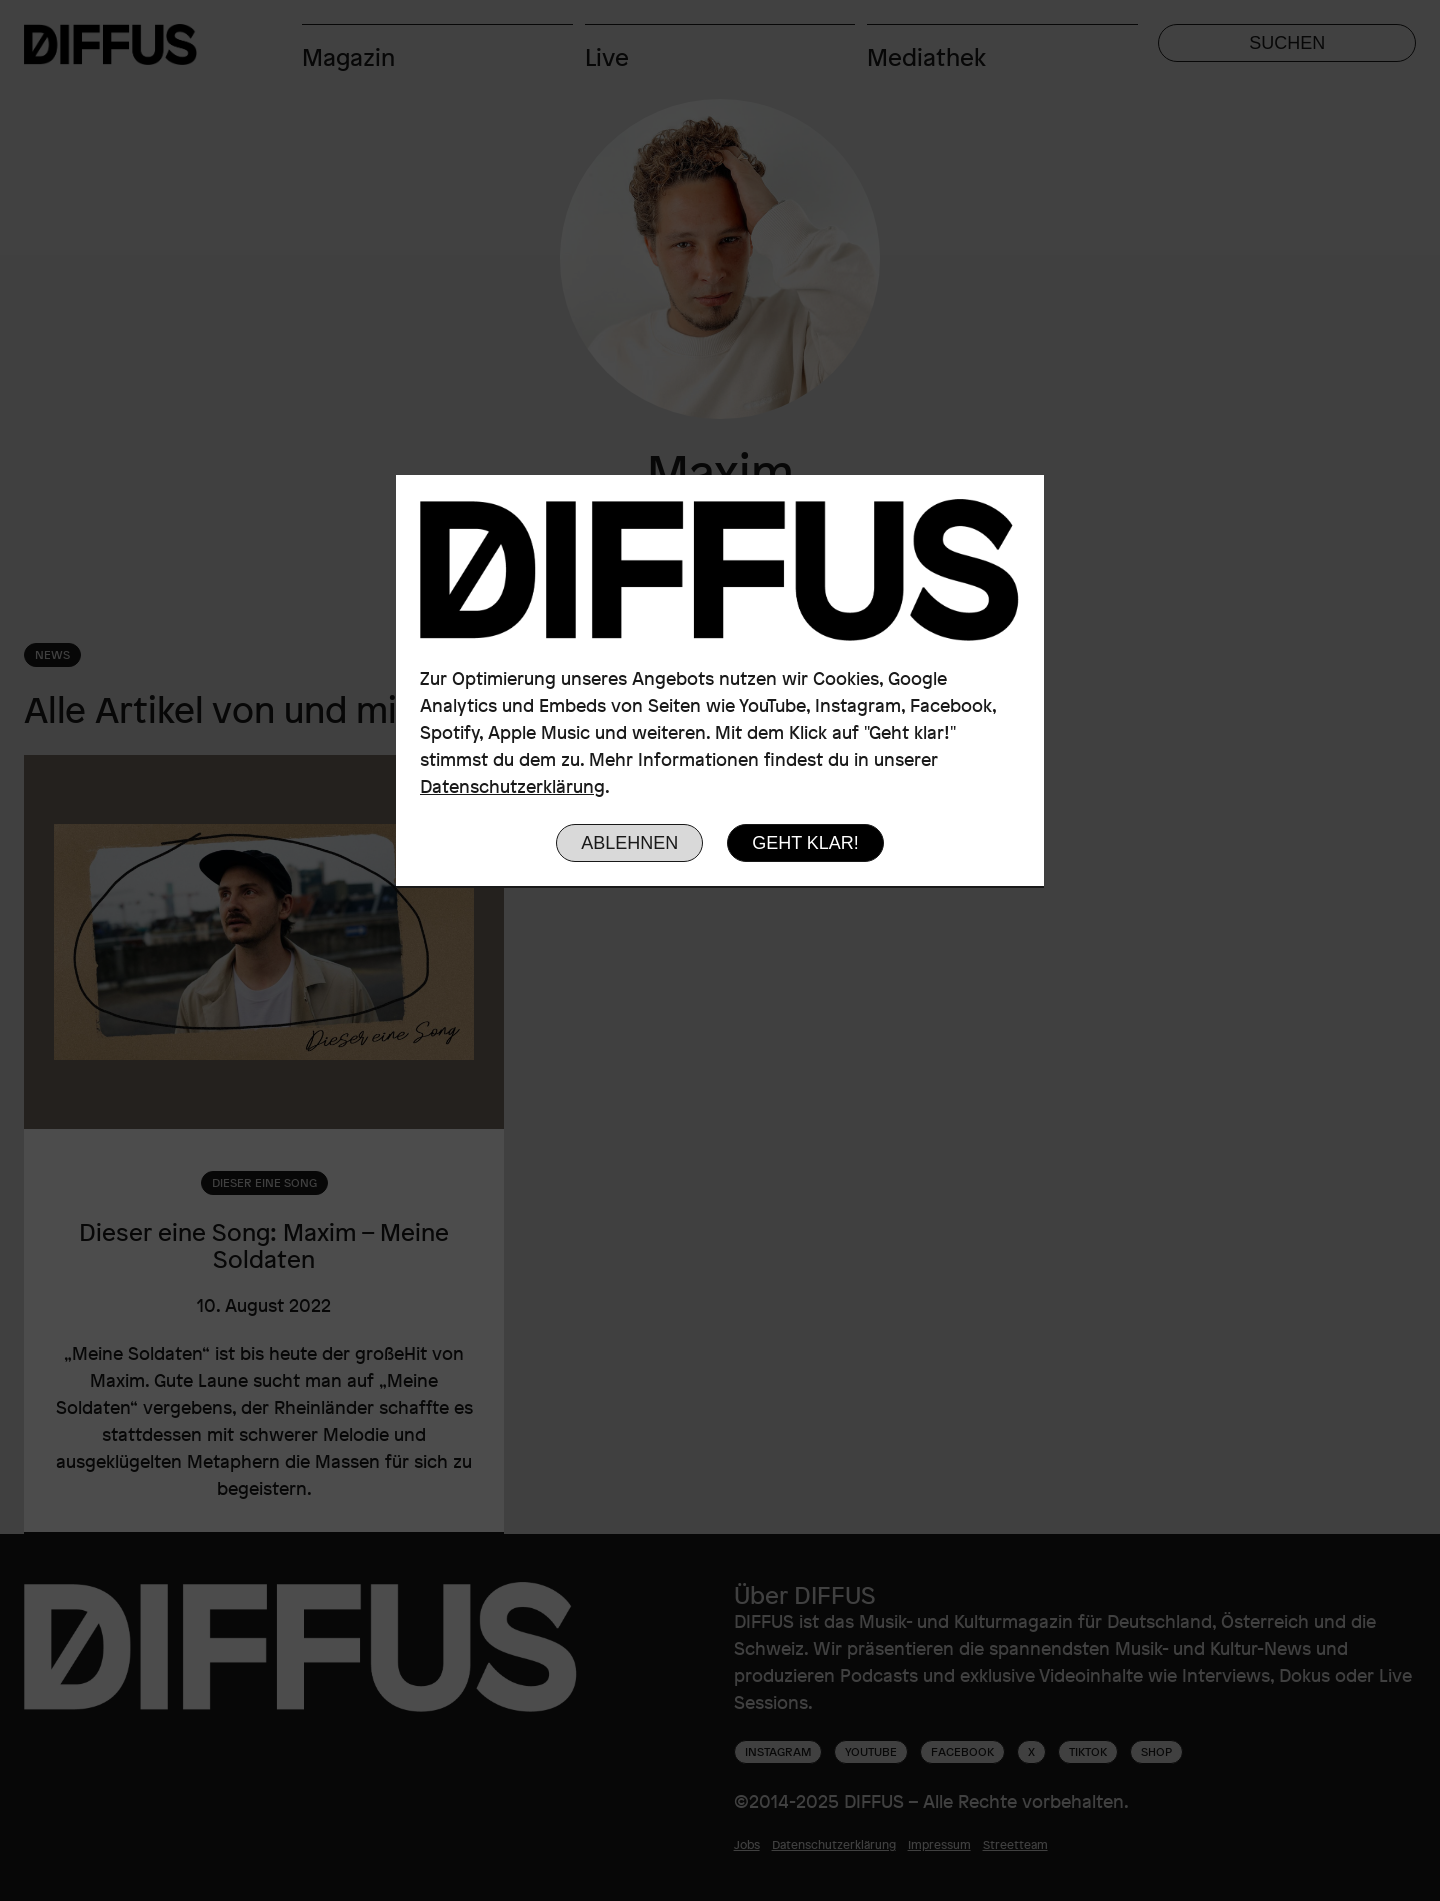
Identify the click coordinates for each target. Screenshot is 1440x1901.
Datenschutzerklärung (512, 786)
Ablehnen (629, 843)
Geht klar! (805, 843)
